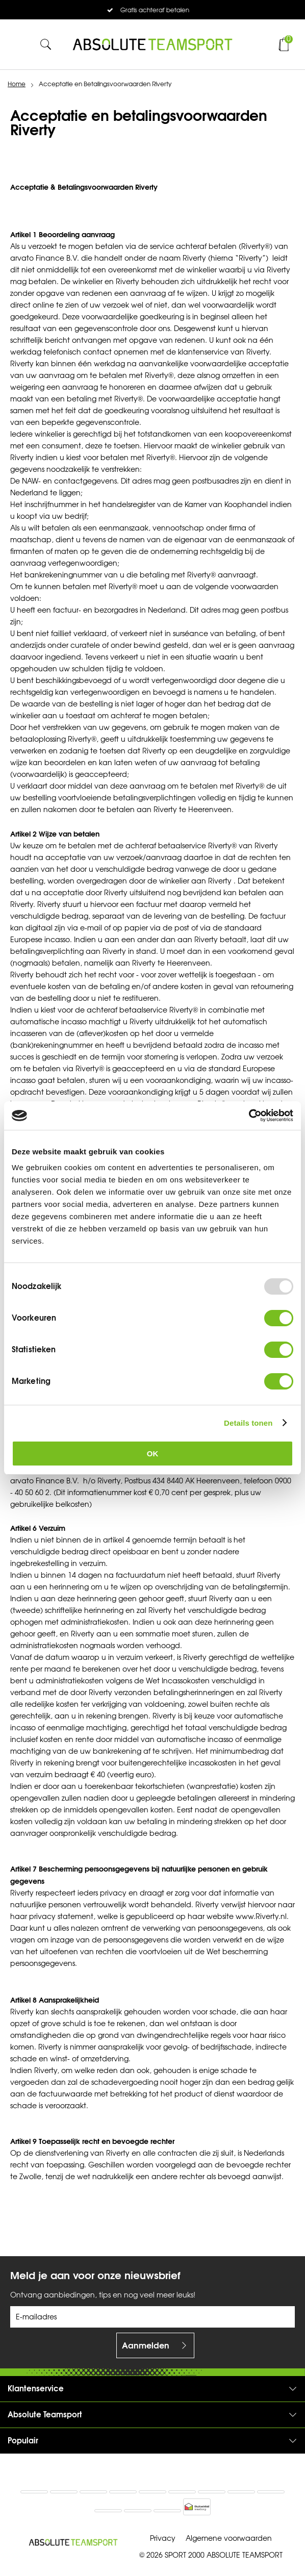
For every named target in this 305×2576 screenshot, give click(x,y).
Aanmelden (145, 2345)
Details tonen (248, 1423)
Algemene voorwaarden (229, 2538)
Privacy (162, 2538)
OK (153, 1453)
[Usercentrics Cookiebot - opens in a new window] (248, 1115)
